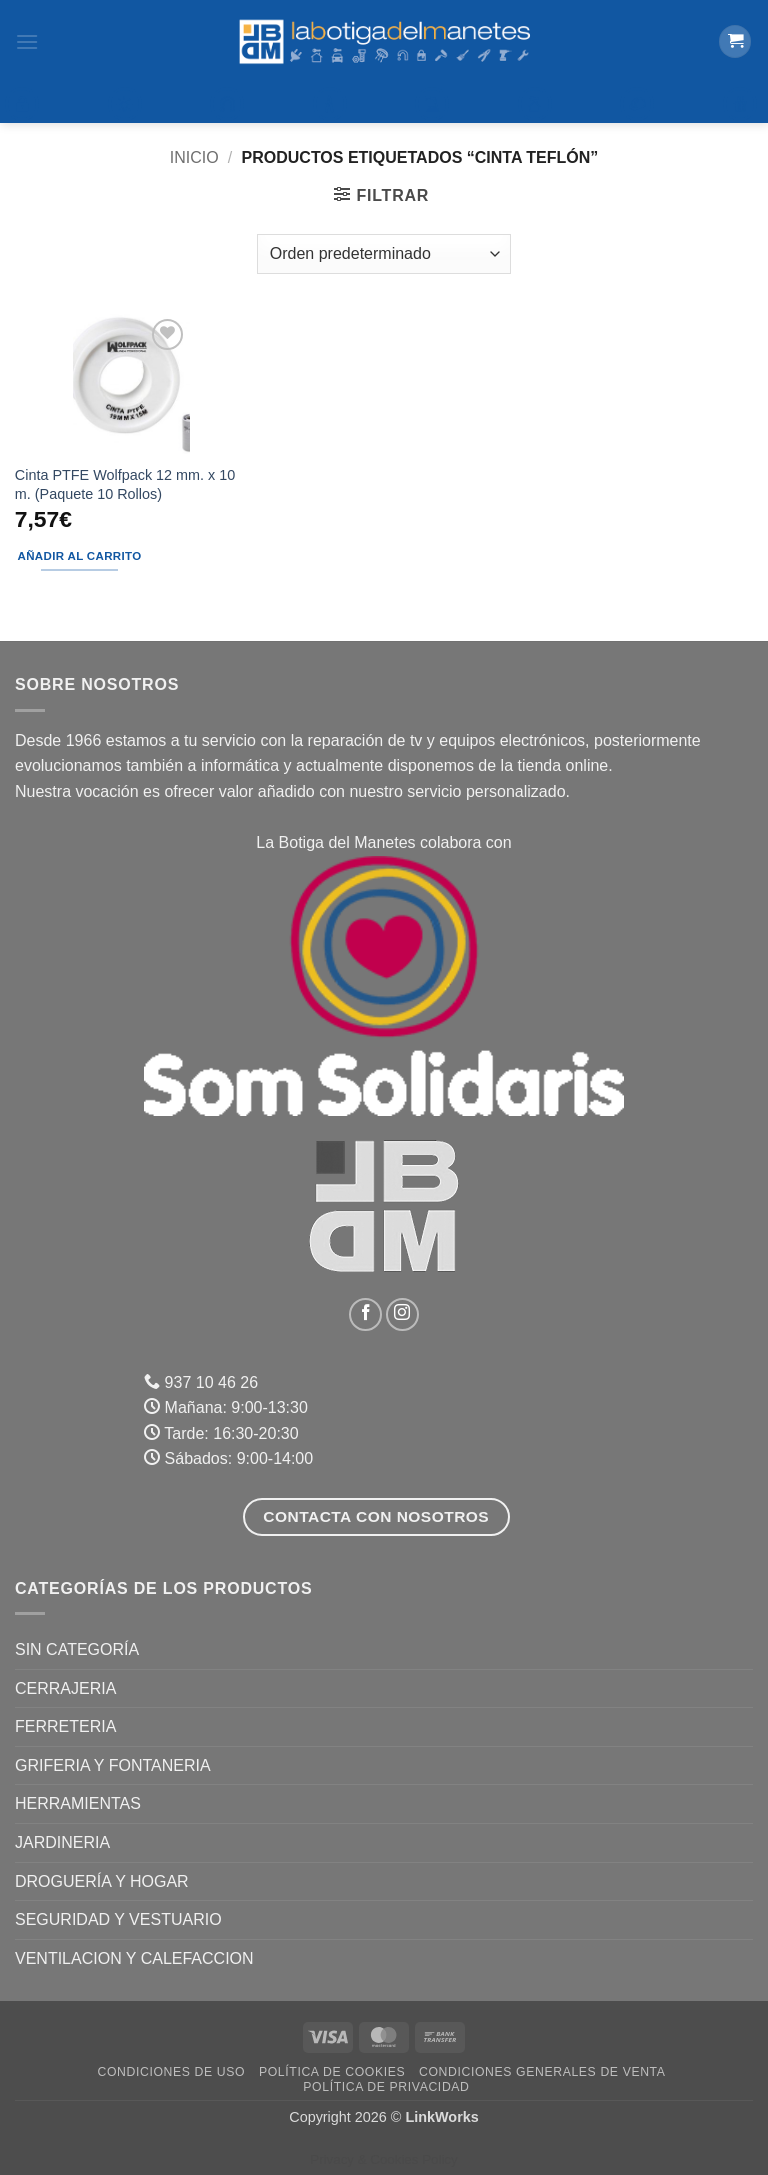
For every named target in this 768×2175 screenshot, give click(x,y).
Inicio (194, 157)
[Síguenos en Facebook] (365, 1314)
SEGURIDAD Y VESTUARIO (118, 1919)
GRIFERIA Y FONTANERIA (113, 1765)
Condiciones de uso (172, 2072)
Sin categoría (77, 1649)
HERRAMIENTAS (78, 1803)
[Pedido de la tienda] (384, 254)
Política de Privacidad (386, 2087)
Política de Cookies (332, 2072)
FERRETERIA (65, 1726)
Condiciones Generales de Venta (542, 2072)
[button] (27, 41)
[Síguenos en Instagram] (402, 1314)
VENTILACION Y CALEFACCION (134, 1958)
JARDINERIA (62, 1842)
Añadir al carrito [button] (80, 556)
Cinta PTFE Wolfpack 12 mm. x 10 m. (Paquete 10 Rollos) (125, 484)
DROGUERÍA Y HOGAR (102, 1881)
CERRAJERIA (65, 1688)
